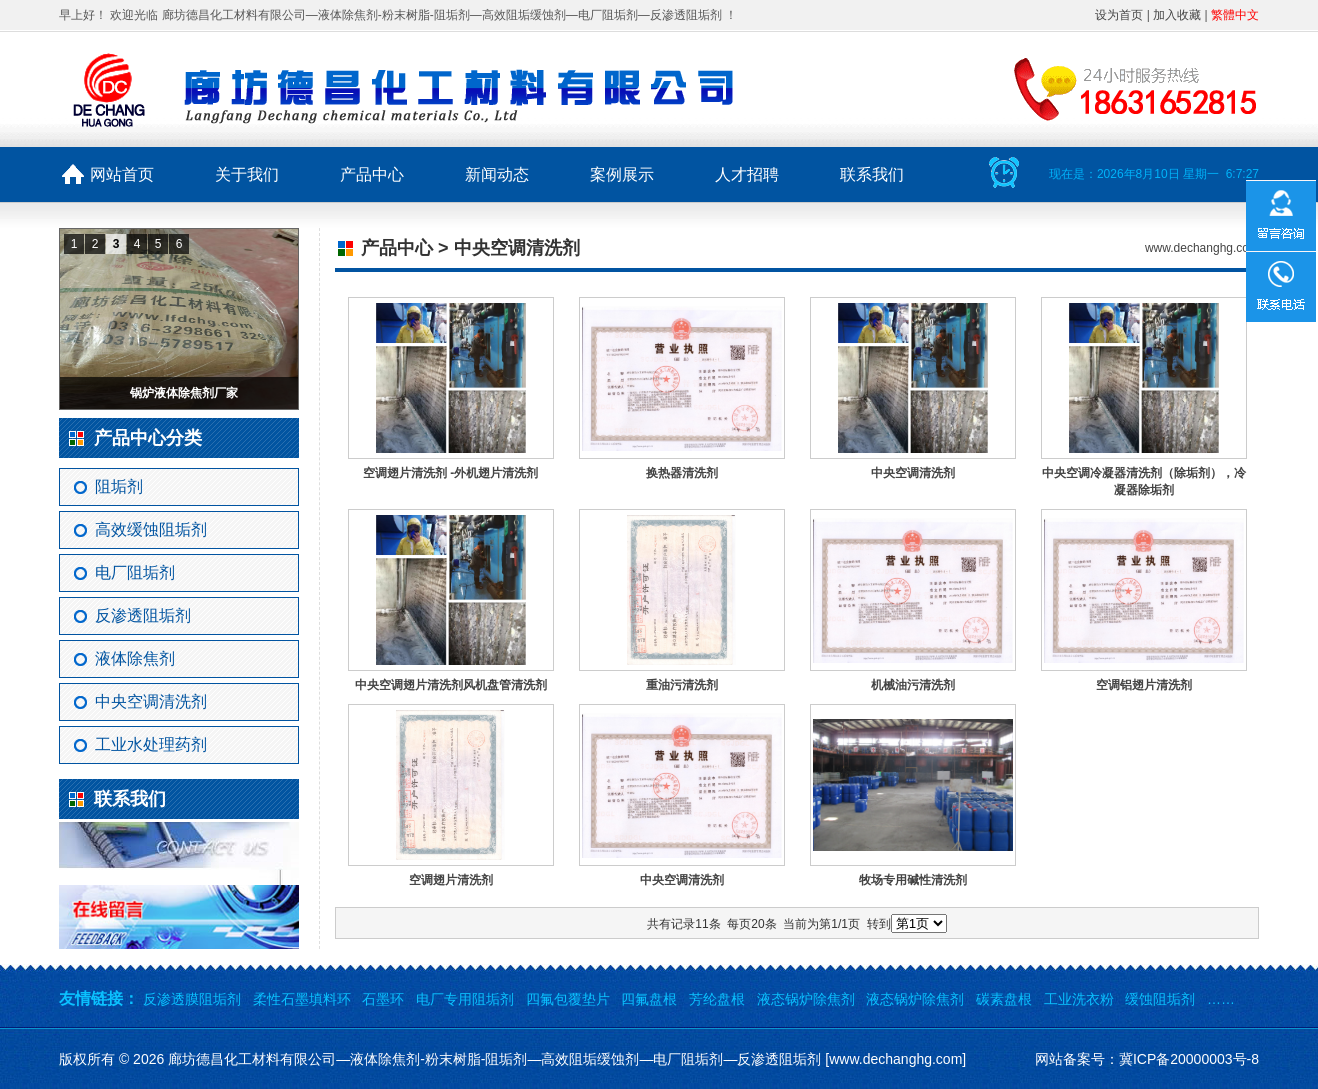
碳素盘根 (1004, 999)
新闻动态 (497, 174)
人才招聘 (747, 174)
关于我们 (247, 174)
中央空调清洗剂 (151, 701)
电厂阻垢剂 (135, 572)
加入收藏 (1177, 15)
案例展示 (622, 174)
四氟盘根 (649, 999)
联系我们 (872, 174)
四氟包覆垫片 (568, 999)
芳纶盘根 (717, 999)
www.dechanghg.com (1202, 248)
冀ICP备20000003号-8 (1189, 1059)
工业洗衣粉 (1079, 999)
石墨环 (383, 999)
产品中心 (372, 174)
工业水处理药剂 (151, 744)
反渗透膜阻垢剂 (192, 999)
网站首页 (122, 174)
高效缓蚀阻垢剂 (151, 529)
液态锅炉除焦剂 (806, 999)
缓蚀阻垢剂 (1160, 999)
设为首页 (1119, 15)
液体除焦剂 (135, 658)
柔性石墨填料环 (302, 999)
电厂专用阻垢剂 (465, 999)
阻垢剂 (119, 486)
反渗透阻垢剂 (143, 615)
